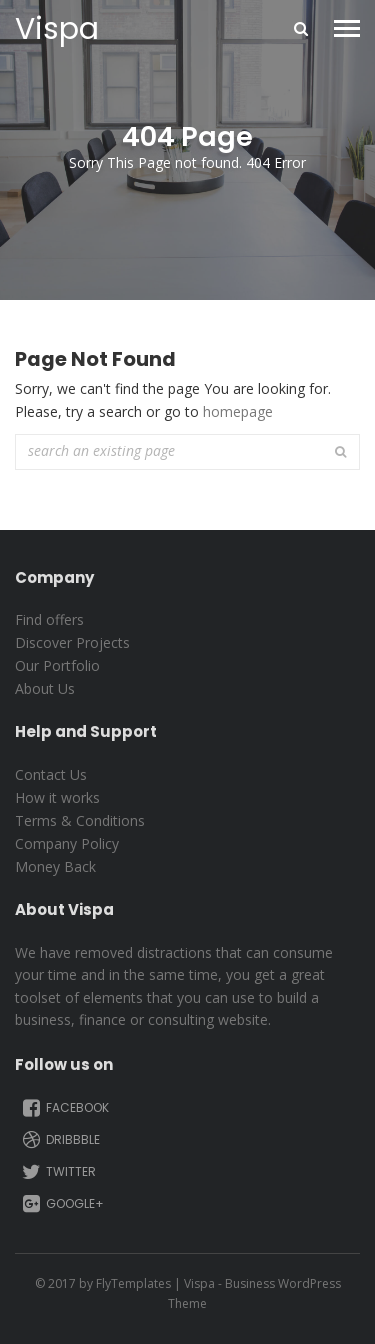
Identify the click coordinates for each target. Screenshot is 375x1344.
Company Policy (67, 843)
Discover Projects (72, 642)
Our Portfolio (57, 665)
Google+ (61, 1204)
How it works (57, 797)
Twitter (57, 1172)
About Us (45, 688)
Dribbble (59, 1140)
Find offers (49, 619)
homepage (238, 411)
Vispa (57, 29)
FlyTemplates (133, 1283)
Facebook (64, 1108)
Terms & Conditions (80, 820)
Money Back (55, 866)
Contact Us (51, 774)
